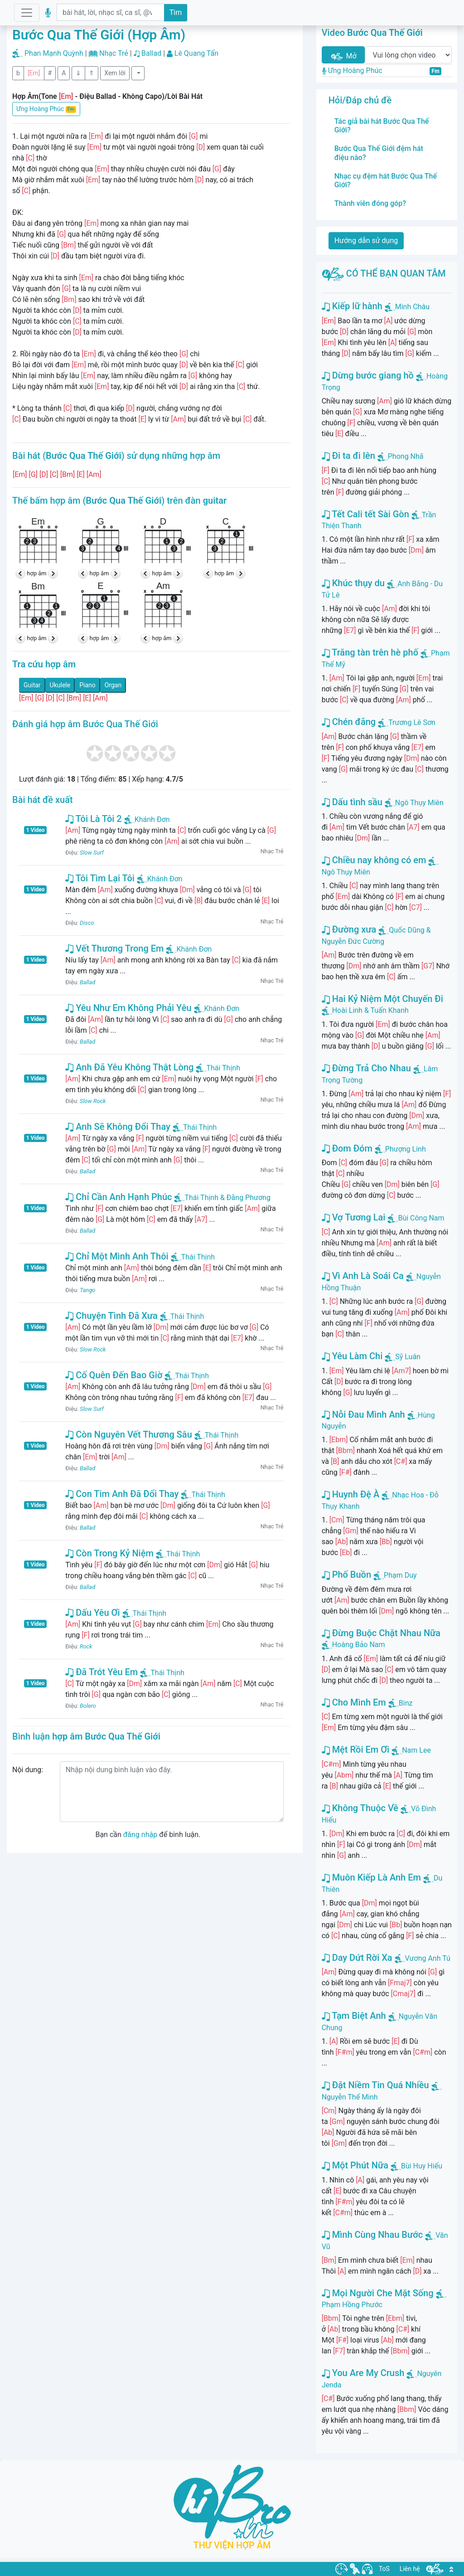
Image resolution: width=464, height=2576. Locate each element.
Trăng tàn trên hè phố (370, 652)
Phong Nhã (406, 456)
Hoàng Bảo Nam (358, 1644)
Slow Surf (92, 852)
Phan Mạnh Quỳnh (53, 53)
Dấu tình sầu (352, 802)
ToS (384, 2568)
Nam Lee (416, 1750)
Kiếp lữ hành (352, 306)
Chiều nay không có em (374, 860)
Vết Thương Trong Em (114, 948)
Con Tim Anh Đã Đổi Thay (122, 1493)
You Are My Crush (363, 2372)
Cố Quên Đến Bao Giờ (113, 1375)
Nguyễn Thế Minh (350, 2097)
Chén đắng (349, 721)
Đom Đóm (347, 1148)
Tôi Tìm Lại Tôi (100, 878)
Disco (87, 922)
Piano (87, 685)
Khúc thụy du (353, 583)
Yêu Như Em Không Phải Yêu (128, 1007)
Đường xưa (349, 929)
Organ (113, 685)
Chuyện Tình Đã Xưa (111, 1315)
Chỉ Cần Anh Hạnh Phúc (118, 1196)
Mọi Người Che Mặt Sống (378, 2293)
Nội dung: (27, 1769)
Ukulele (60, 685)
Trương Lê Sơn (411, 722)
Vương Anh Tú (427, 1958)
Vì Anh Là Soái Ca (363, 1275)
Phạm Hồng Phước (352, 2304)
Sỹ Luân (407, 1356)
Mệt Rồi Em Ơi (356, 1749)
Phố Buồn (346, 1574)
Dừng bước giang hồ (368, 375)
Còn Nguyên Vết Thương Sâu (128, 1434)
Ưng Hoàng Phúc (46, 109)
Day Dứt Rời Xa (357, 1957)
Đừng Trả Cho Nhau (366, 1068)
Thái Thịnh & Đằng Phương (222, 1197)
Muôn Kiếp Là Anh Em (371, 1877)
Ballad (151, 53)
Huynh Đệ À (351, 1494)
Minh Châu (412, 306)
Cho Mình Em (354, 1702)
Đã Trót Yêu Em (101, 1672)
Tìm (175, 12)
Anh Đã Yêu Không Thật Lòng (129, 1067)
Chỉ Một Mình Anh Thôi (116, 1256)
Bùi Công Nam (421, 1218)
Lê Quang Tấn (196, 53)
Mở (343, 56)
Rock (86, 1646)
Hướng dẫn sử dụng (366, 240)
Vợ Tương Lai (354, 1217)
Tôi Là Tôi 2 (93, 818)
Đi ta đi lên (348, 455)
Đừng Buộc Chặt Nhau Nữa (381, 1633)
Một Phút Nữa (355, 2165)
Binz (406, 1703)
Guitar (32, 685)
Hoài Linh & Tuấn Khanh (370, 1010)
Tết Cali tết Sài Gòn (365, 514)
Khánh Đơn (147, 819)
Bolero (88, 1705)
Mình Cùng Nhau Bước (372, 2234)
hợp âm (37, 573)
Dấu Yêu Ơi (92, 1612)
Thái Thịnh (218, 1068)
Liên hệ (410, 2568)
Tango (87, 1290)
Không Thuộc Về (360, 1808)
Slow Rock (93, 1101)
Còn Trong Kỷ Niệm (109, 1553)
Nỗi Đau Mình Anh (363, 1414)
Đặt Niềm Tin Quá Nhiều (375, 2085)
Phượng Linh (405, 1149)
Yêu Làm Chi (352, 1356)
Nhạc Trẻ (113, 53)
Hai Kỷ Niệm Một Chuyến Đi (382, 998)
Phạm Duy (400, 1575)
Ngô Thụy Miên (419, 802)
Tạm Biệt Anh (354, 2015)
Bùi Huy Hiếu (421, 2166)
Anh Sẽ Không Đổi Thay (117, 1126)
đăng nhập (140, 1834)
